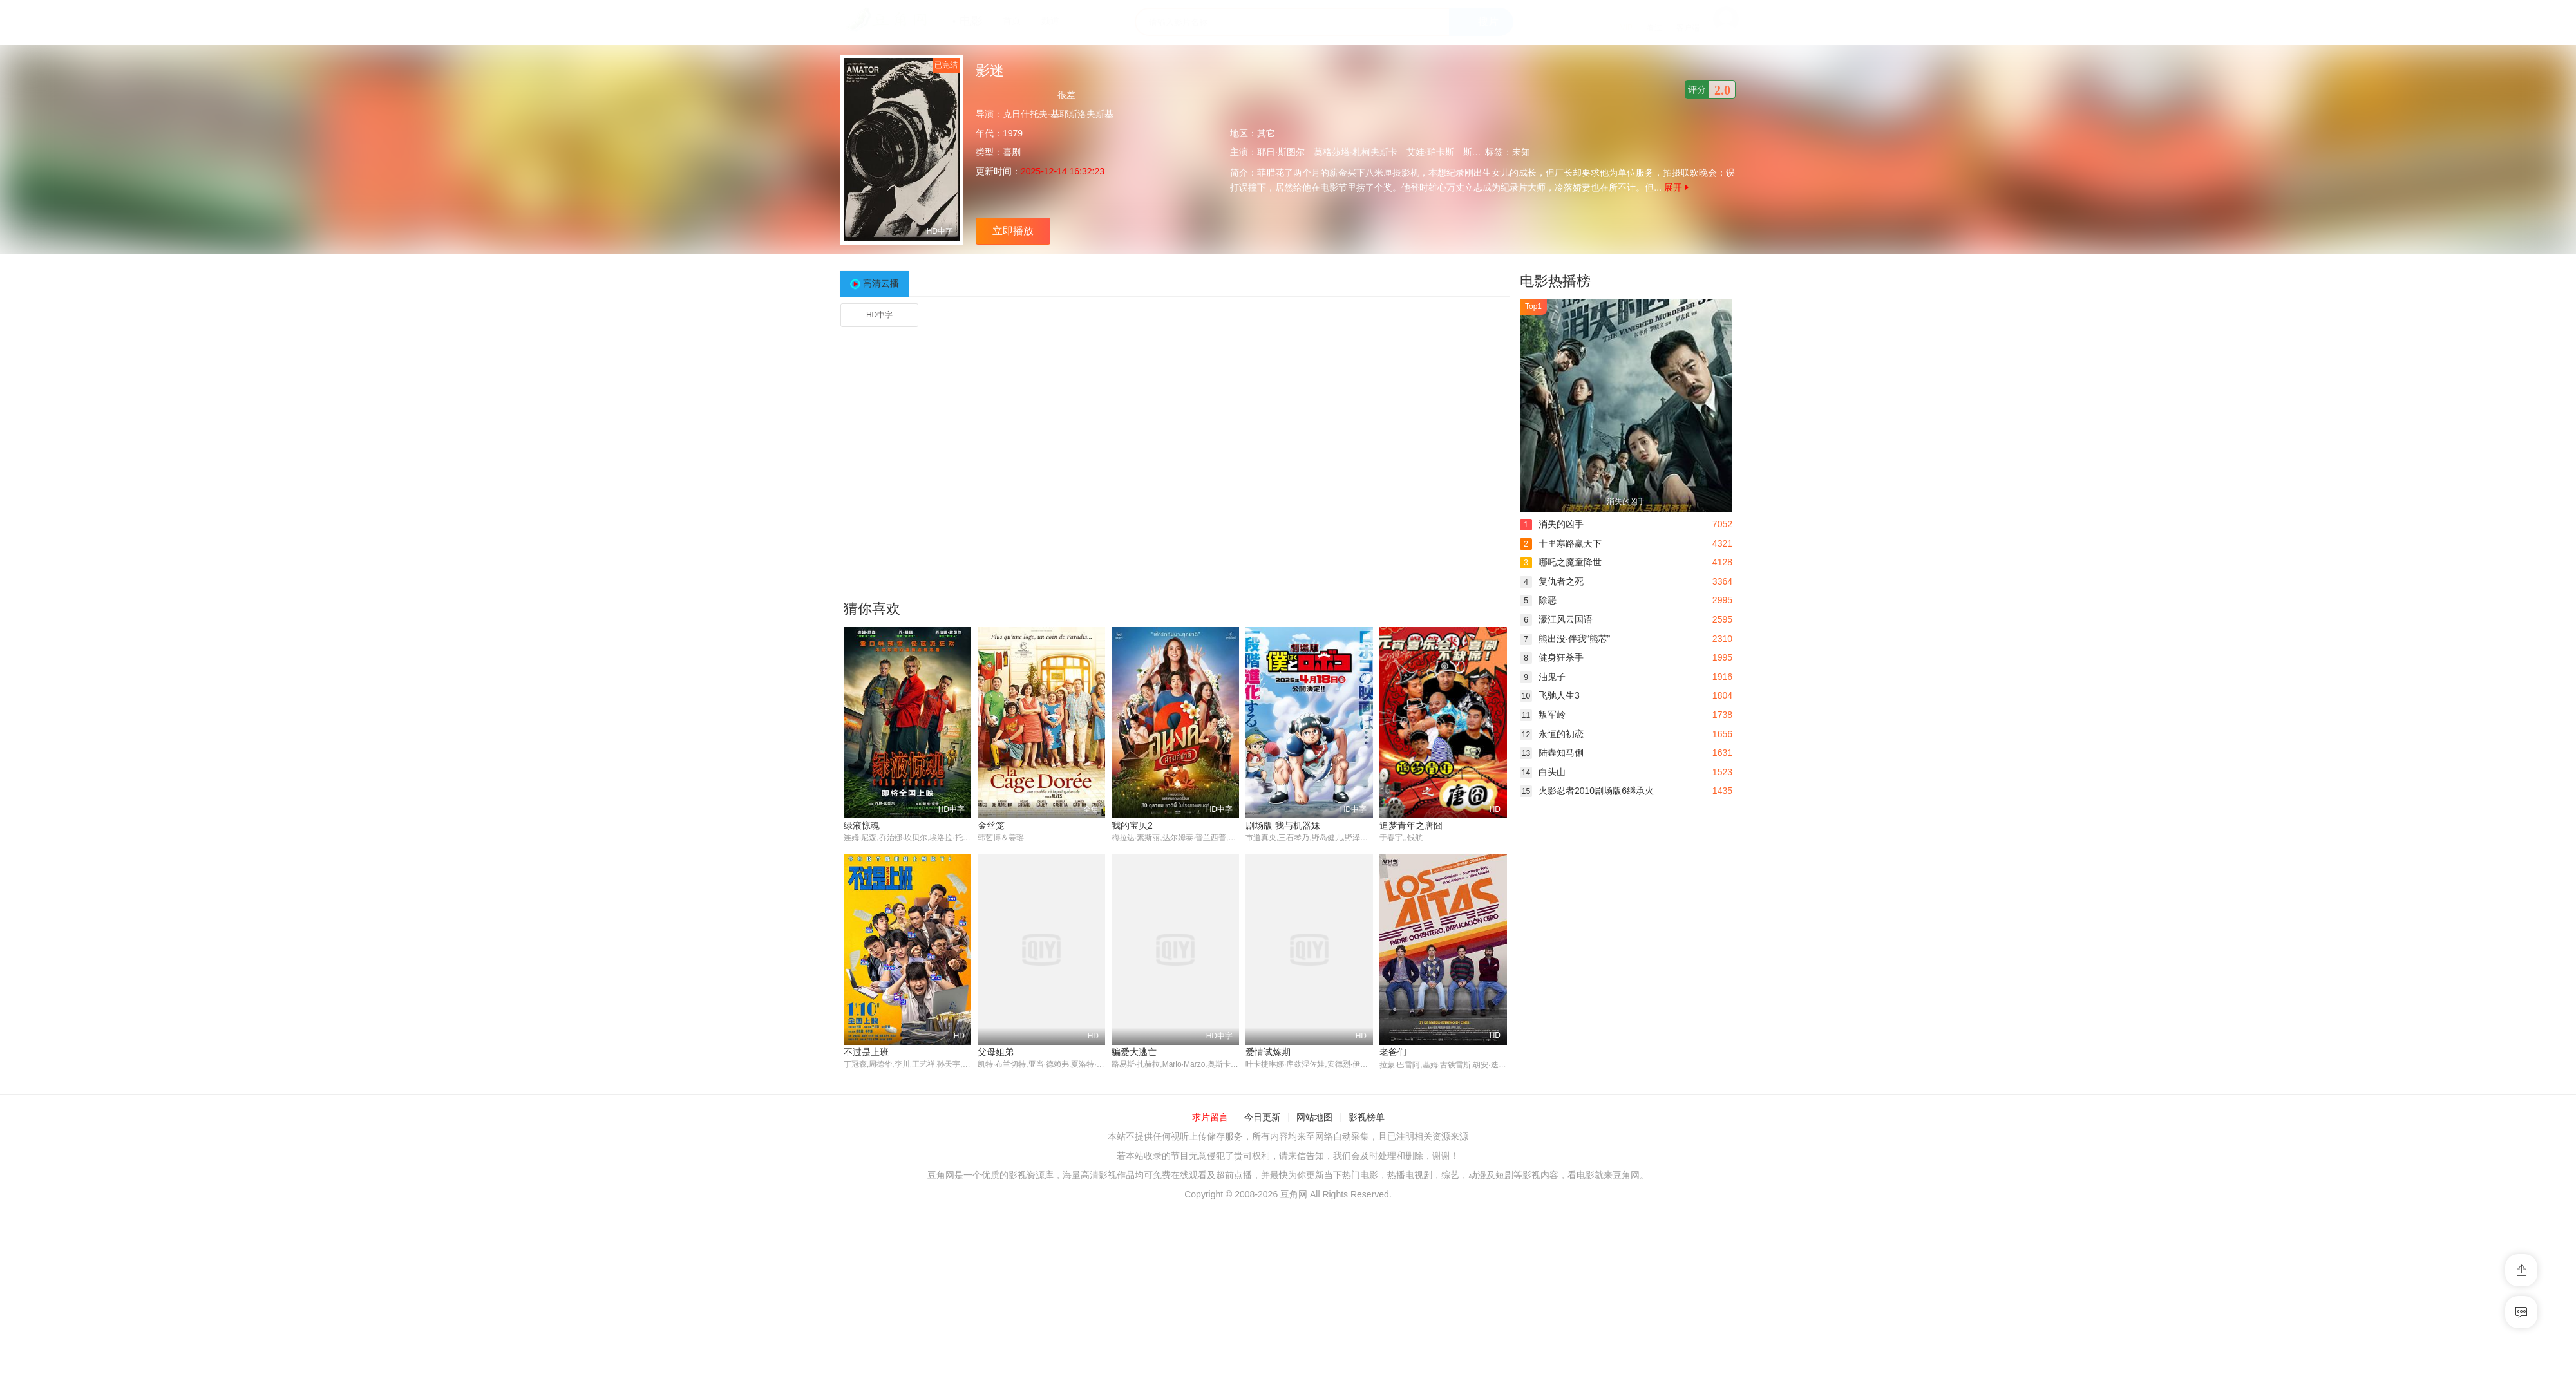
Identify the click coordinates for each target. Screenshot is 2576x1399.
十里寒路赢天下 (1561, 543)
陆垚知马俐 (1552, 752)
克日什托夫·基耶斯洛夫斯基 (1058, 114)
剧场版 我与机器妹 (1282, 825)
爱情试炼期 (1268, 1052)
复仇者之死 (1552, 581)
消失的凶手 (1552, 524)
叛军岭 (1543, 714)
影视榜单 (1367, 1117)
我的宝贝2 (1132, 825)
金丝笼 (991, 825)
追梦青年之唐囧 (1411, 825)
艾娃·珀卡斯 (1430, 152)
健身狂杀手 (1552, 657)
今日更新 (1262, 1117)
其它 (1266, 133)
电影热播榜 (1555, 281)
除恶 (1538, 600)
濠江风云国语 (1556, 619)
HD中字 (879, 314)
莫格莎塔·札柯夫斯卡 (1355, 152)
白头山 (1543, 772)
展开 (1676, 187)
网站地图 (1314, 1117)
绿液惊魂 (862, 825)
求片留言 (1210, 1117)
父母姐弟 (996, 1052)
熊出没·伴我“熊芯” (1565, 639)
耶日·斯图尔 (1281, 152)
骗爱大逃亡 (1134, 1052)
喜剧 (1012, 152)
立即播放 (1013, 230)
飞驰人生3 (1550, 695)
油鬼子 (1543, 676)
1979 (1013, 133)
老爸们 (1392, 1052)
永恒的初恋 (1552, 734)
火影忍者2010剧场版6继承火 (1587, 790)
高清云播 (881, 283)
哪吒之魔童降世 (1561, 562)
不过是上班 (866, 1052)
